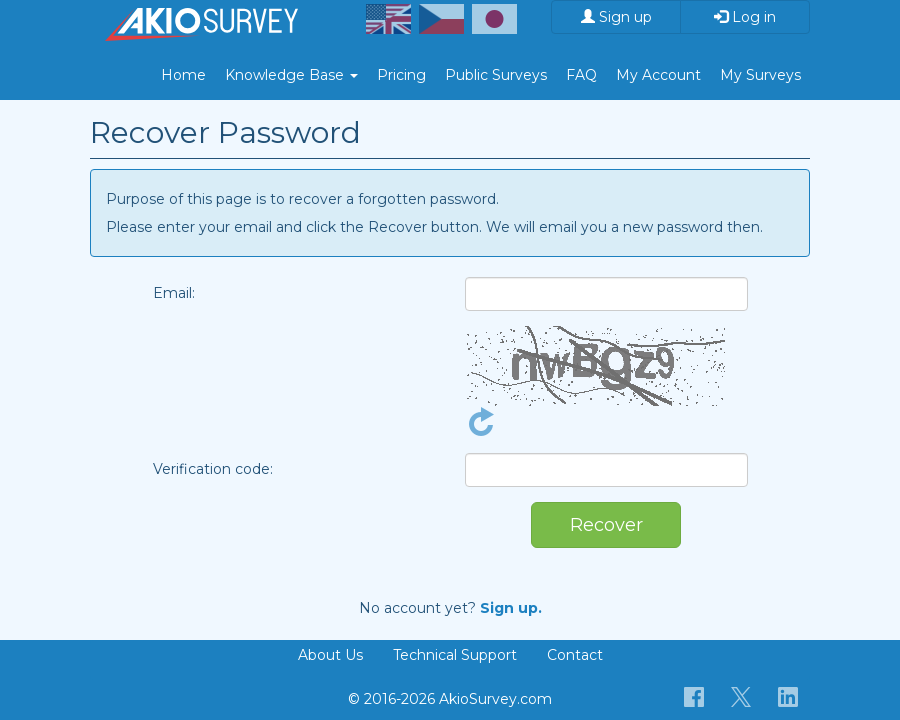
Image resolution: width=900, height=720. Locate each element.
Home (183, 75)
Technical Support (455, 655)
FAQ (581, 75)
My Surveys (760, 75)
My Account (658, 75)
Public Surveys (496, 75)
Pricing (401, 75)
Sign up (616, 17)
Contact (575, 655)
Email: (174, 293)
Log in (745, 17)
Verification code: (213, 469)
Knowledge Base (291, 75)
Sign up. (511, 608)
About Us (330, 655)
